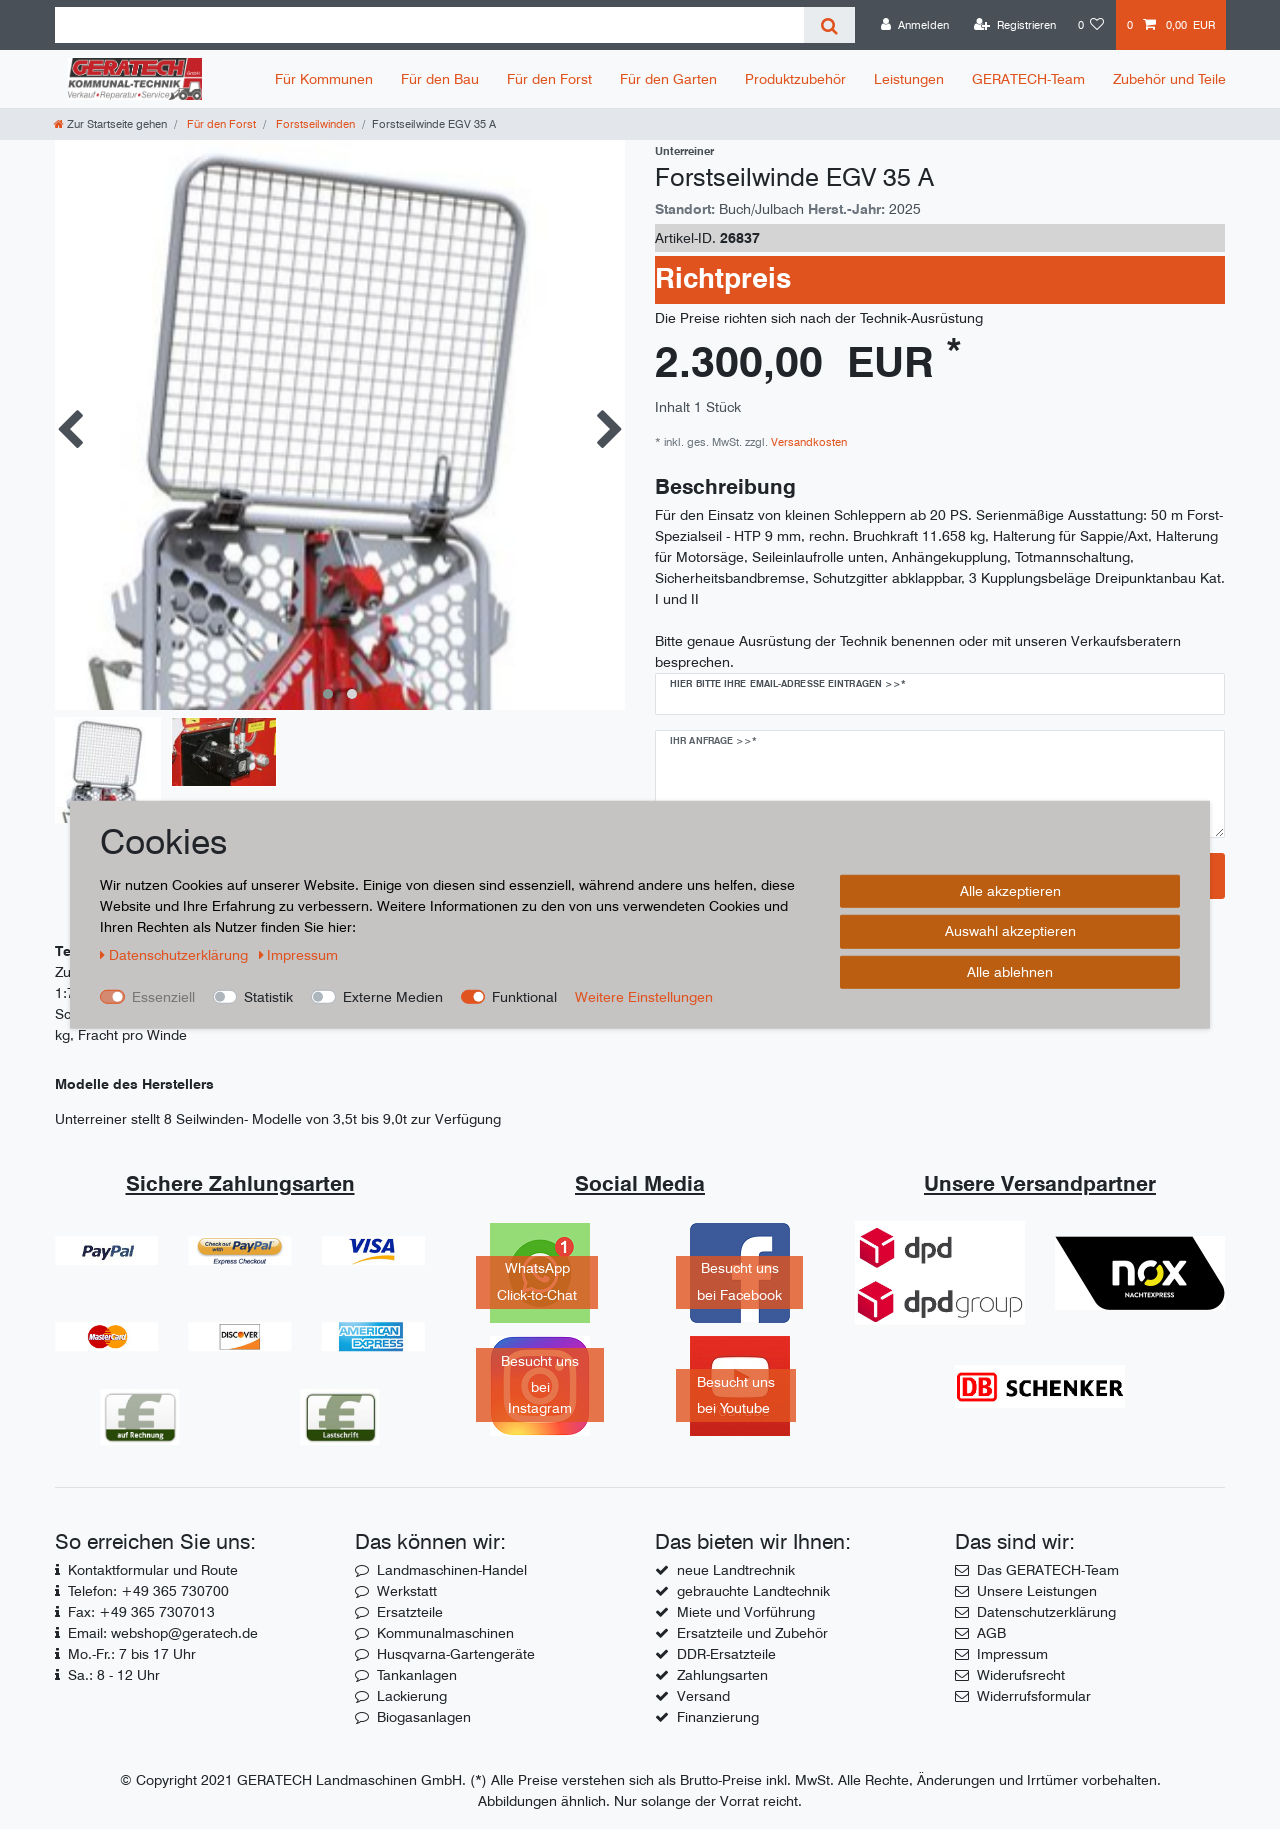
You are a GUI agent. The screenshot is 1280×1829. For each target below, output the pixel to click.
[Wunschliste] (1091, 25)
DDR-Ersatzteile (726, 1654)
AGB (991, 1633)
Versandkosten (807, 442)
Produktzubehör (795, 79)
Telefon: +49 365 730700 (148, 1591)
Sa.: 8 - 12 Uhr (114, 1675)
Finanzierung (718, 1717)
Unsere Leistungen (1037, 1591)
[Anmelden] (915, 25)
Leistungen (909, 79)
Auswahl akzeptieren (1010, 931)
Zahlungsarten (722, 1675)
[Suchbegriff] (429, 25)
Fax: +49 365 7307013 (141, 1612)
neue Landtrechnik (736, 1570)
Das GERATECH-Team (1048, 1570)
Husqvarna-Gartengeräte (456, 1654)
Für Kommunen (324, 79)
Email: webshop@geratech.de (163, 1633)
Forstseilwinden (314, 124)
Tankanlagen (417, 1675)
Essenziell (163, 996)
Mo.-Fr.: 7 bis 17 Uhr (132, 1654)
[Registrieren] (1015, 25)
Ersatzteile (410, 1612)
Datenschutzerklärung (1046, 1612)
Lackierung (412, 1696)
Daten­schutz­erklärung (176, 954)
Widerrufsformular (1034, 1696)
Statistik (268, 996)
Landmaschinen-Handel (452, 1570)
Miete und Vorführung (746, 1612)
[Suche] (829, 25)
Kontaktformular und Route (153, 1570)
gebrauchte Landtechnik (753, 1591)
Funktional (524, 996)
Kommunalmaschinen (445, 1633)
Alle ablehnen (1010, 971)
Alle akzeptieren (1010, 890)
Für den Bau (440, 79)
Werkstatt (407, 1591)
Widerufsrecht (1021, 1675)
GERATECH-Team (1028, 79)
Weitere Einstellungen (644, 996)
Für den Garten (668, 79)
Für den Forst (549, 79)
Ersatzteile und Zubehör (752, 1633)
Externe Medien (393, 996)
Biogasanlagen (424, 1717)
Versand (703, 1696)
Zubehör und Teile (1169, 79)
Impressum (1012, 1654)
